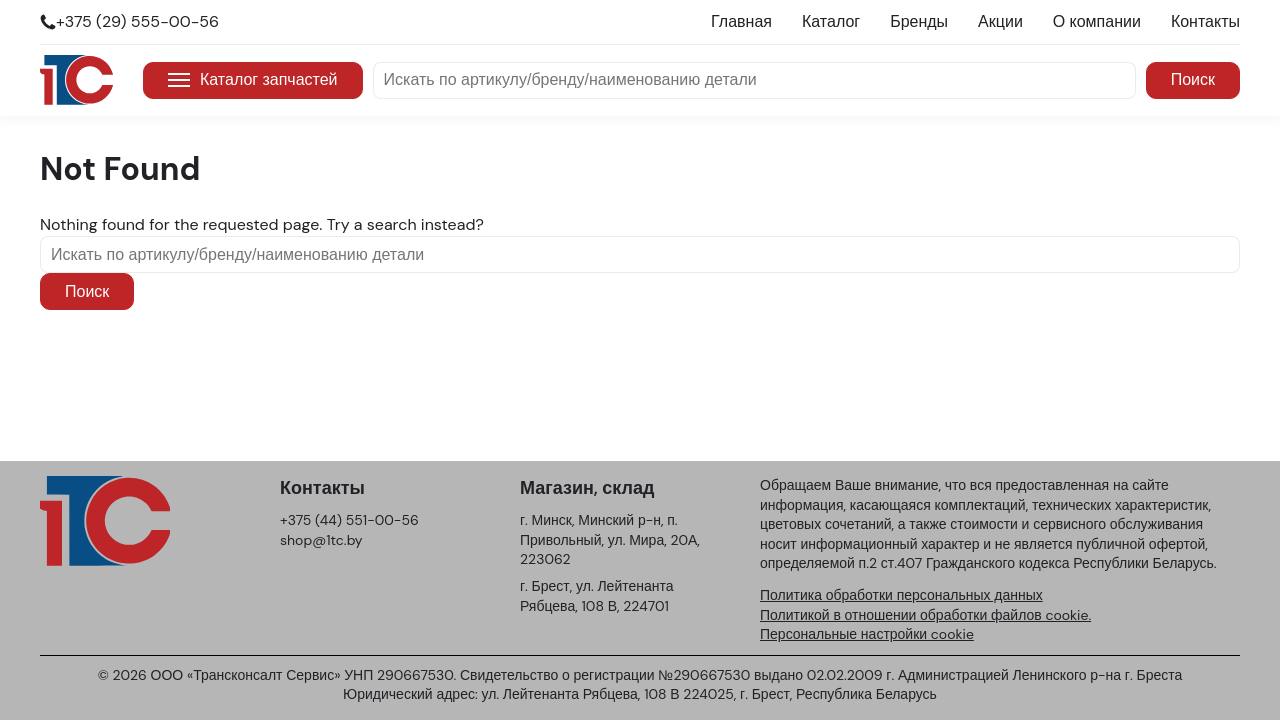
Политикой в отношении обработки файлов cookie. (925, 615)
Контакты (1205, 21)
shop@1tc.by (321, 540)
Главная (741, 21)
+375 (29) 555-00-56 (137, 21)
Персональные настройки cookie (867, 634)
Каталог (831, 21)
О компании (1097, 21)
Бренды (919, 21)
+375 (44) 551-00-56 (349, 520)
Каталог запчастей (253, 79)
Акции (1000, 21)
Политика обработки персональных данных (901, 595)
